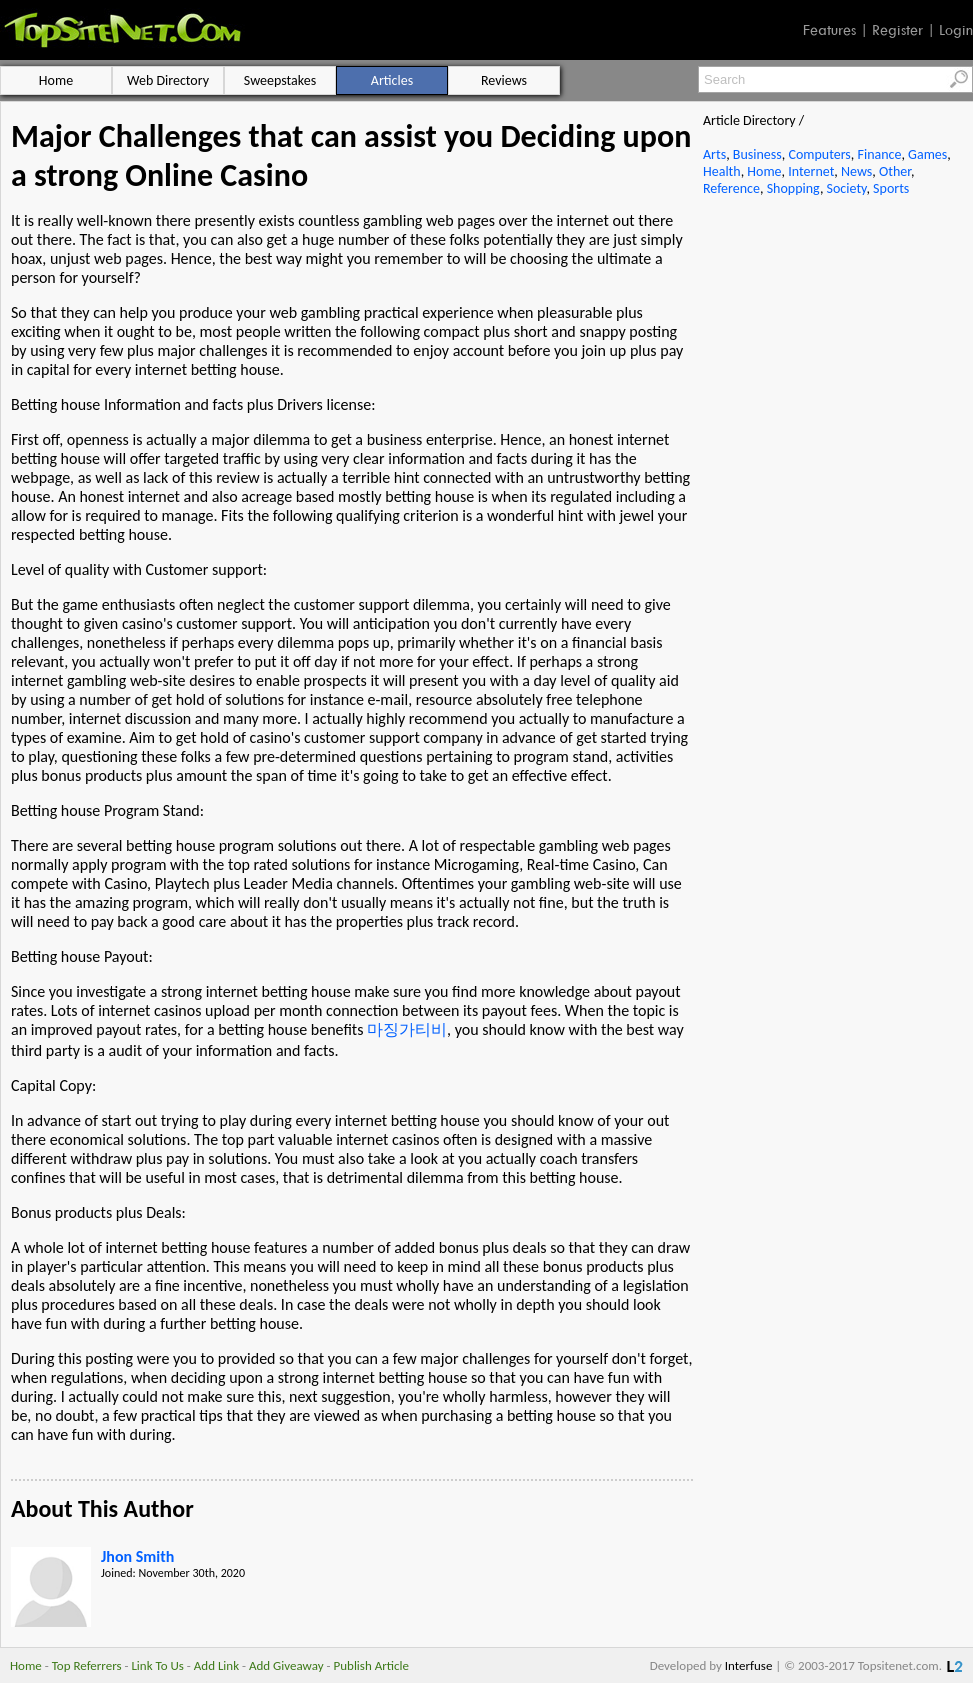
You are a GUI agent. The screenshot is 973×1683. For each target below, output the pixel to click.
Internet (811, 171)
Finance (879, 154)
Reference (731, 188)
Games (927, 154)
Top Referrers (87, 1665)
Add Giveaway (286, 1665)
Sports (891, 188)
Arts (714, 154)
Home (764, 171)
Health (722, 171)
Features (829, 30)
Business (757, 154)
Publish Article (371, 1665)
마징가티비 (407, 1029)
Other (895, 171)
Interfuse (749, 1665)
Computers (819, 154)
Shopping (793, 188)
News (856, 171)
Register (897, 30)
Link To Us (157, 1665)
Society (847, 188)
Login (956, 30)
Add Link (216, 1665)
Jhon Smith (137, 1556)
